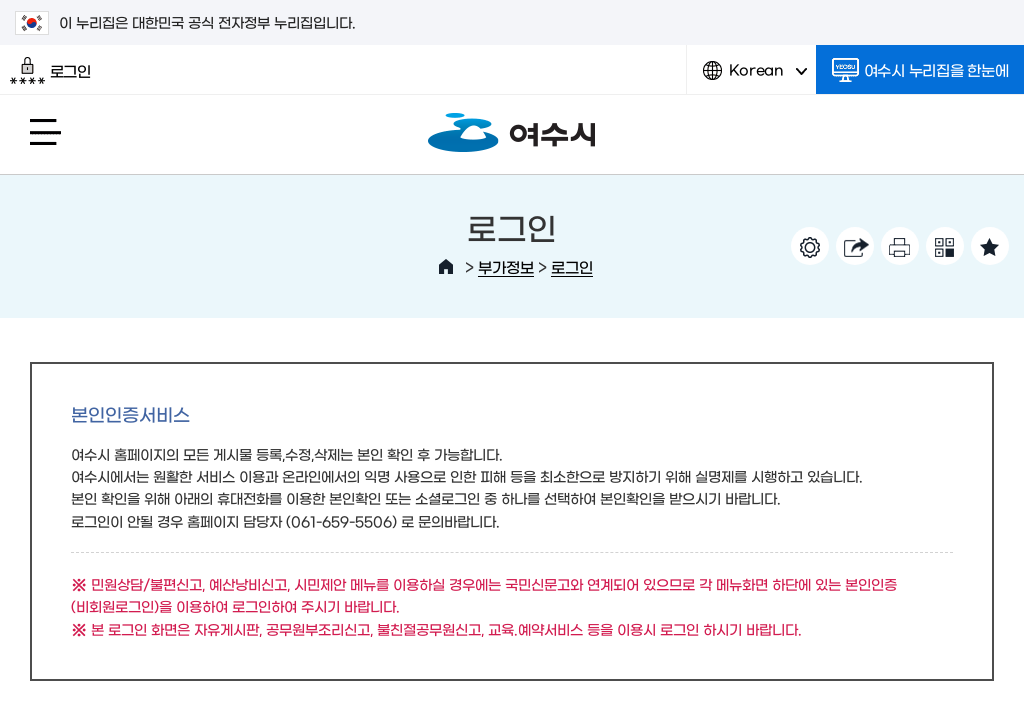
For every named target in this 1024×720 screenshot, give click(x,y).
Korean (755, 77)
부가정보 (506, 266)
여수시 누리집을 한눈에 (920, 70)
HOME (446, 267)
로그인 (50, 71)
